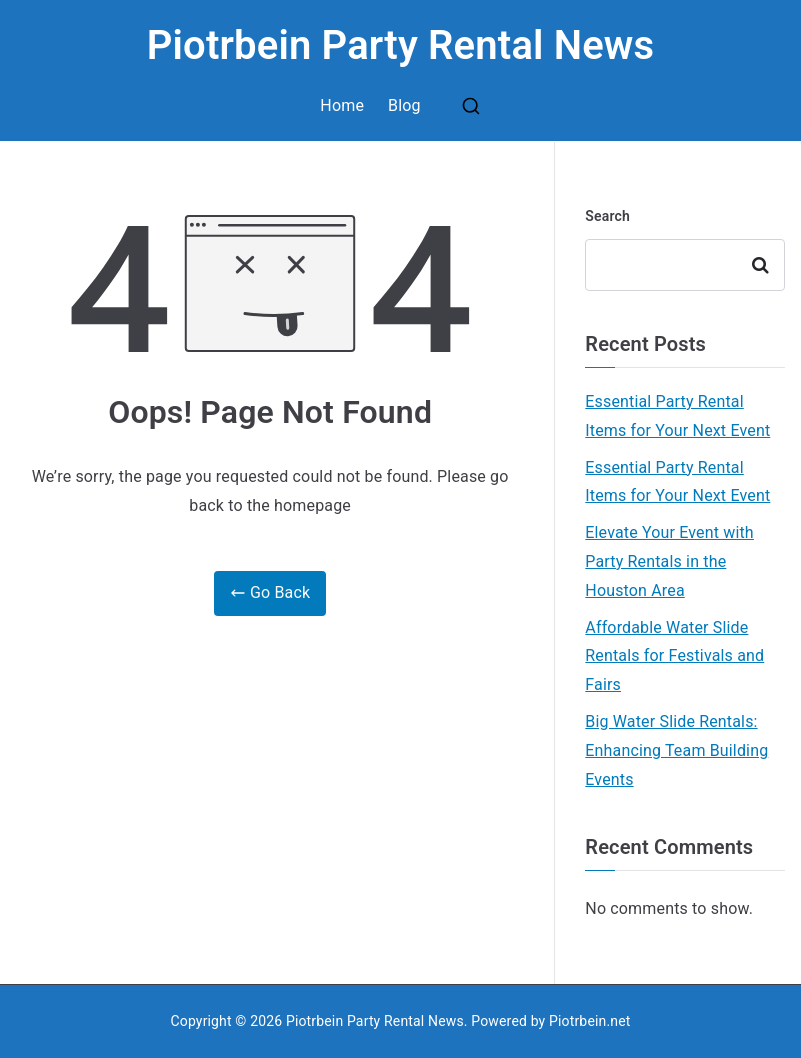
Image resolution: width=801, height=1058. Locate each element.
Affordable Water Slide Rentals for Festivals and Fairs (674, 656)
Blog (404, 105)
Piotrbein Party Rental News (401, 45)
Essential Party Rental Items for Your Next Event (677, 416)
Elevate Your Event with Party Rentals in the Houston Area (669, 561)
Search (607, 216)
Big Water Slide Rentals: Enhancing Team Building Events (676, 750)
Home (342, 105)
